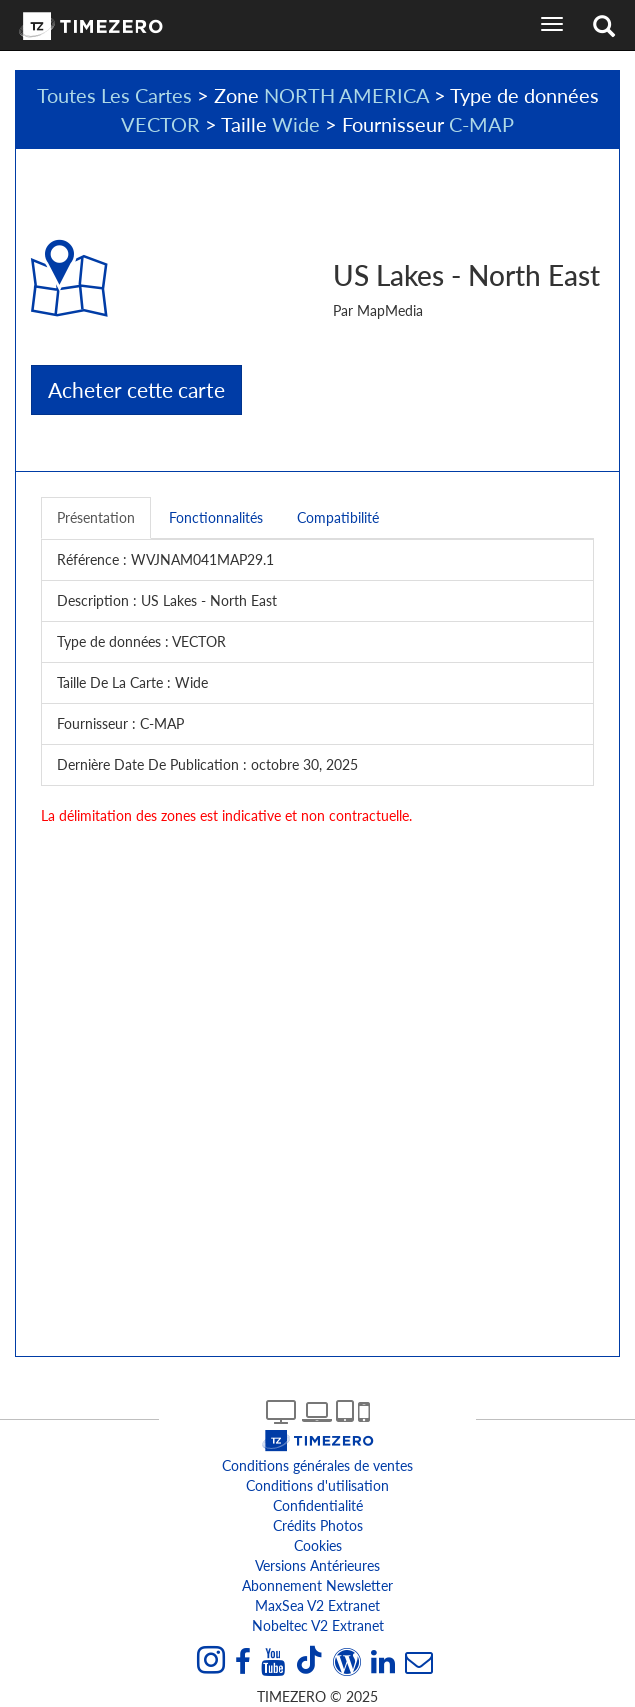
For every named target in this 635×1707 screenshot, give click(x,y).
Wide (296, 124)
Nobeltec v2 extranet (318, 1625)
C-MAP (481, 124)
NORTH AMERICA (346, 95)
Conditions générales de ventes (317, 1465)
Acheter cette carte (136, 389)
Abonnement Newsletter (317, 1585)
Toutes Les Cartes (114, 95)
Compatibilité (338, 517)
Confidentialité (318, 1505)
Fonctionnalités (216, 517)
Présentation (96, 517)
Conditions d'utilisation (317, 1485)
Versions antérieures (317, 1565)
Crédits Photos (318, 1525)
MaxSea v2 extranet (317, 1605)
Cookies (318, 1545)
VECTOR (160, 124)
